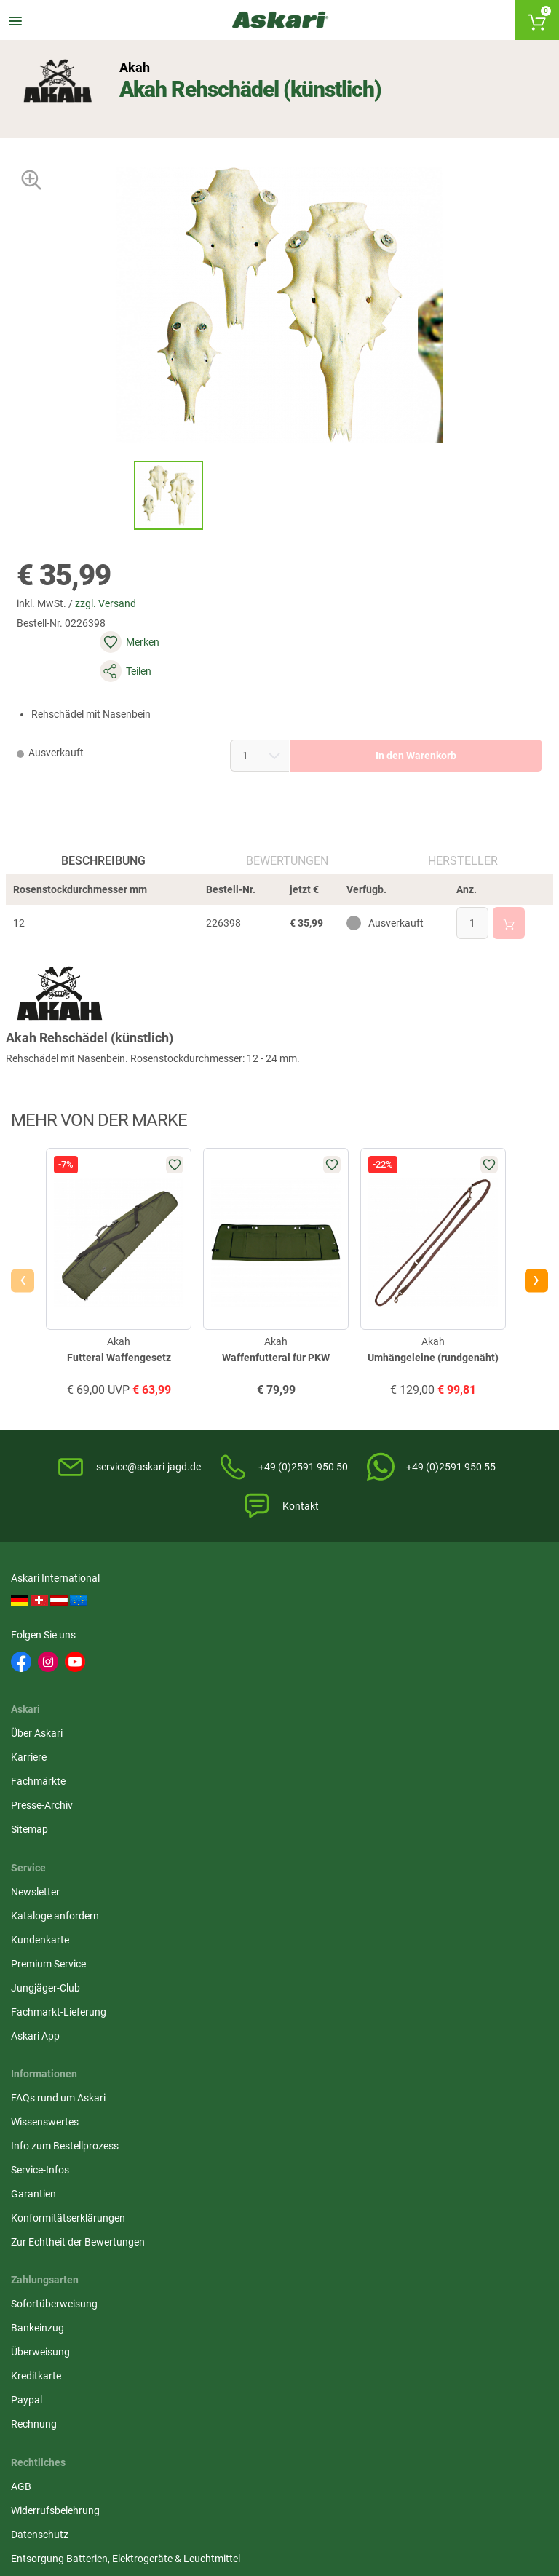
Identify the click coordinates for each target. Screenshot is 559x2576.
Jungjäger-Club (413, 1729)
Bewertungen (286, 847)
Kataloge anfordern (423, 1656)
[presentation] (26, 1291)
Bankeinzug (405, 1857)
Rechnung (402, 1953)
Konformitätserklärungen (72, 1953)
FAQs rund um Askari (62, 1833)
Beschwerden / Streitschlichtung (270, 1969)
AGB (207, 1833)
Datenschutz (226, 1881)
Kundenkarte (408, 1681)
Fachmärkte (224, 1681)
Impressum (222, 1945)
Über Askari (223, 1632)
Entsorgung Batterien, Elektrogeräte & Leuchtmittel (278, 1913)
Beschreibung (105, 847)
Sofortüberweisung (422, 1833)
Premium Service (416, 1705)
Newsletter (403, 1632)
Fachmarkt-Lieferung (427, 1753)
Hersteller (461, 847)
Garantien (37, 1929)
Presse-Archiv (228, 1705)
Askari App (403, 1777)
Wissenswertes (48, 1857)
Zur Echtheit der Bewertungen (81, 1977)
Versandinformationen (65, 2500)
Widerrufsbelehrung (241, 1857)
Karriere (215, 1656)
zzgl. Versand (118, 627)
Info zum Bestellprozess (68, 1881)
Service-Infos (44, 1905)
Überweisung (408, 1881)
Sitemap (215, 1729)
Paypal (395, 1929)
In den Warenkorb (373, 721)
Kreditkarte (404, 1905)
